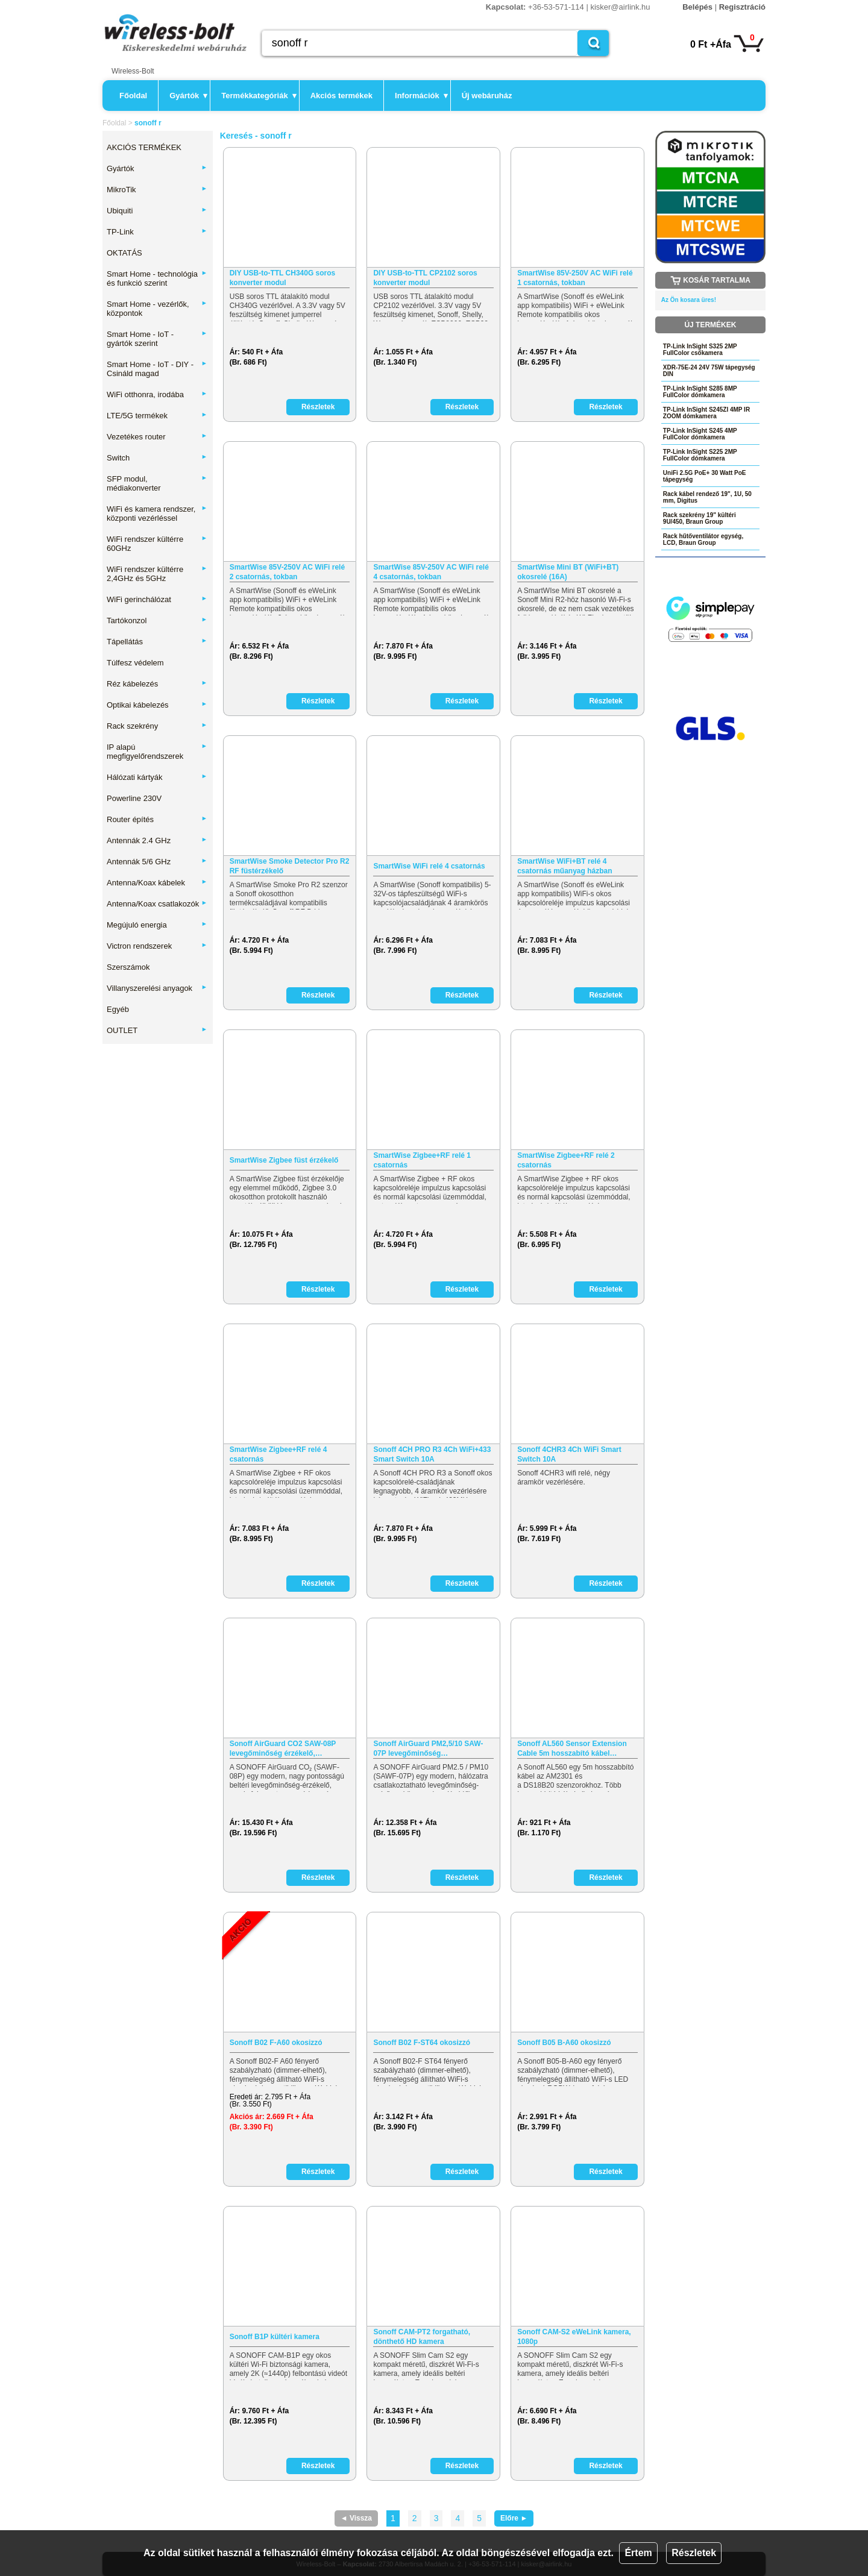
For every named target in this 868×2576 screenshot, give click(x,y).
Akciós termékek (341, 95)
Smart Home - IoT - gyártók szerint (157, 339)
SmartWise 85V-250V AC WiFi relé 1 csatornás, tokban (574, 278)
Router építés (157, 819)
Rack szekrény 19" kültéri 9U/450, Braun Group (699, 518)
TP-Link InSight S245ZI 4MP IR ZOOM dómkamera (706, 412)
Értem (638, 2553)
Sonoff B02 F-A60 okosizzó (276, 2042)
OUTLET (157, 1030)
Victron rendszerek (157, 945)
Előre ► (513, 2518)
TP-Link (157, 231)
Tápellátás (157, 641)
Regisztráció (742, 6)
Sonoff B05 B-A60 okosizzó (564, 2042)
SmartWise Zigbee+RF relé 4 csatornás (278, 1454)
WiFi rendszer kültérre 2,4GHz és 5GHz (157, 574)
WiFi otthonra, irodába (157, 394)
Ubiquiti (157, 210)
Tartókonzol (157, 620)
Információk (421, 95)
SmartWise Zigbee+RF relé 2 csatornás (566, 1160)
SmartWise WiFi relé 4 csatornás (429, 866)
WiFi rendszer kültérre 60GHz (157, 544)
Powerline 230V (134, 798)
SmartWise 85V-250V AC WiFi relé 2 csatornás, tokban (287, 572)
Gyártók (188, 95)
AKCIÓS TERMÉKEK (144, 147)
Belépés (697, 6)
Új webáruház (487, 95)
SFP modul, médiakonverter (157, 483)
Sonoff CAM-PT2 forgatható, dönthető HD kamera (421, 2337)
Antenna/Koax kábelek (157, 882)
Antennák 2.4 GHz (157, 840)
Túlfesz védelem (135, 662)
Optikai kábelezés (157, 704)
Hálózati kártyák (157, 777)
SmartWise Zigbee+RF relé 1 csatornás (422, 1160)
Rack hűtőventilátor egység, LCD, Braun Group (703, 539)
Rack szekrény (157, 725)
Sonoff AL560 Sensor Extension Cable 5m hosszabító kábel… (572, 1748)
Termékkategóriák (258, 95)
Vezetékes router (157, 436)
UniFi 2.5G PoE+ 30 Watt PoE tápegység (704, 476)
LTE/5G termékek (157, 415)
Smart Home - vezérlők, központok (157, 309)
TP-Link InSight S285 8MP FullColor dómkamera (700, 391)
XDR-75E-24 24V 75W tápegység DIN (709, 370)
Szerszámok (128, 967)
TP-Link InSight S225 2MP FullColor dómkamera (700, 455)
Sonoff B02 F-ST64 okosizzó (421, 2042)
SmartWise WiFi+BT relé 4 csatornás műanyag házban (564, 866)
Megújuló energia (157, 924)
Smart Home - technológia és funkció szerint (157, 278)
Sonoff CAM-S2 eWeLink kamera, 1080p (574, 2337)
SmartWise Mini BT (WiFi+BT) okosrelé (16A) (567, 572)
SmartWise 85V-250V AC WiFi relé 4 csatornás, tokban (430, 572)
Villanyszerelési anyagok (157, 988)
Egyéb (118, 1009)
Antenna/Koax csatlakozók (157, 903)
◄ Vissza (356, 2518)
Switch (157, 457)
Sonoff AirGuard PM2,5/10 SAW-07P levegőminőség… (428, 1748)
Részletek (693, 2553)
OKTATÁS (124, 252)
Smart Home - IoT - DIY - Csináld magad (157, 369)
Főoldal (133, 95)
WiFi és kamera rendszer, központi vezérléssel (157, 513)
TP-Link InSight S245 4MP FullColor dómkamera (700, 434)
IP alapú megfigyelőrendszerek (157, 752)
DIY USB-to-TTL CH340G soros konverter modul (283, 278)
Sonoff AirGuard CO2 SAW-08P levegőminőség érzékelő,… (283, 1748)
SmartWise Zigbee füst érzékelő (284, 1160)
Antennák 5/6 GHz (157, 861)
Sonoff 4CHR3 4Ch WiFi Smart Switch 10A (569, 1454)
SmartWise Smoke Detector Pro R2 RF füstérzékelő (290, 866)
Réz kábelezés (157, 683)
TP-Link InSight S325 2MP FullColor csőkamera (700, 349)
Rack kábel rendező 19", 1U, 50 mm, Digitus (707, 497)
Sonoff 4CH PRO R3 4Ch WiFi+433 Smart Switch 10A (432, 1454)
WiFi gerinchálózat (157, 599)
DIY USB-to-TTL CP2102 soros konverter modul (425, 278)
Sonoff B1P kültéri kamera (274, 2337)
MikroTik (157, 189)
